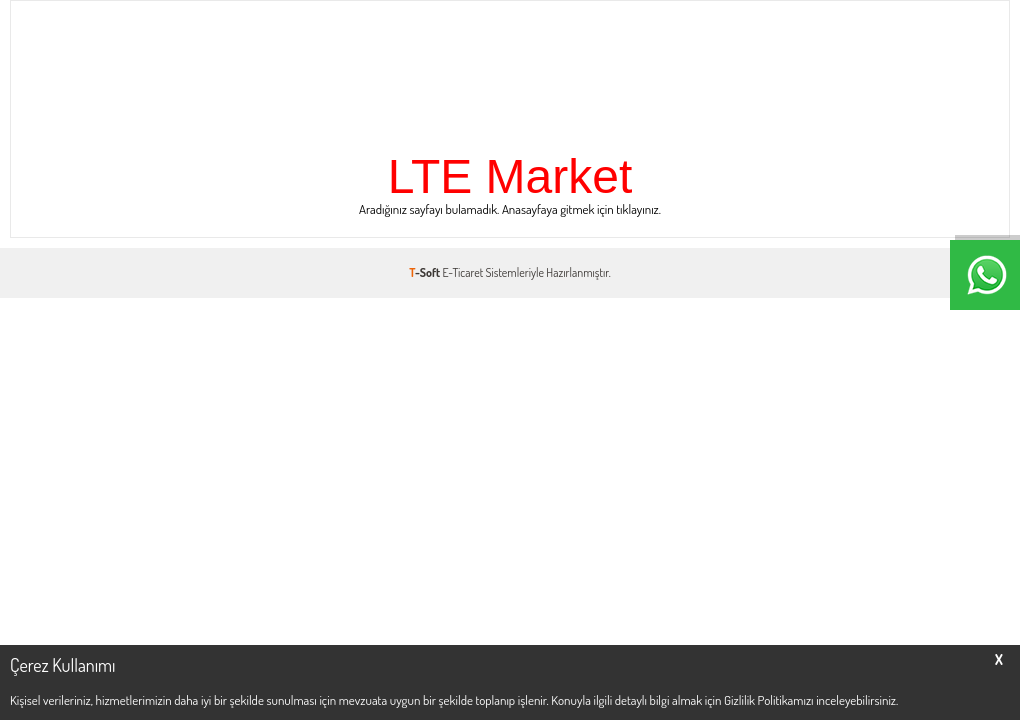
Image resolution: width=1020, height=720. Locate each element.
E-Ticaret (463, 272)
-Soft (425, 272)
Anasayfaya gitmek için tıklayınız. (581, 209)
